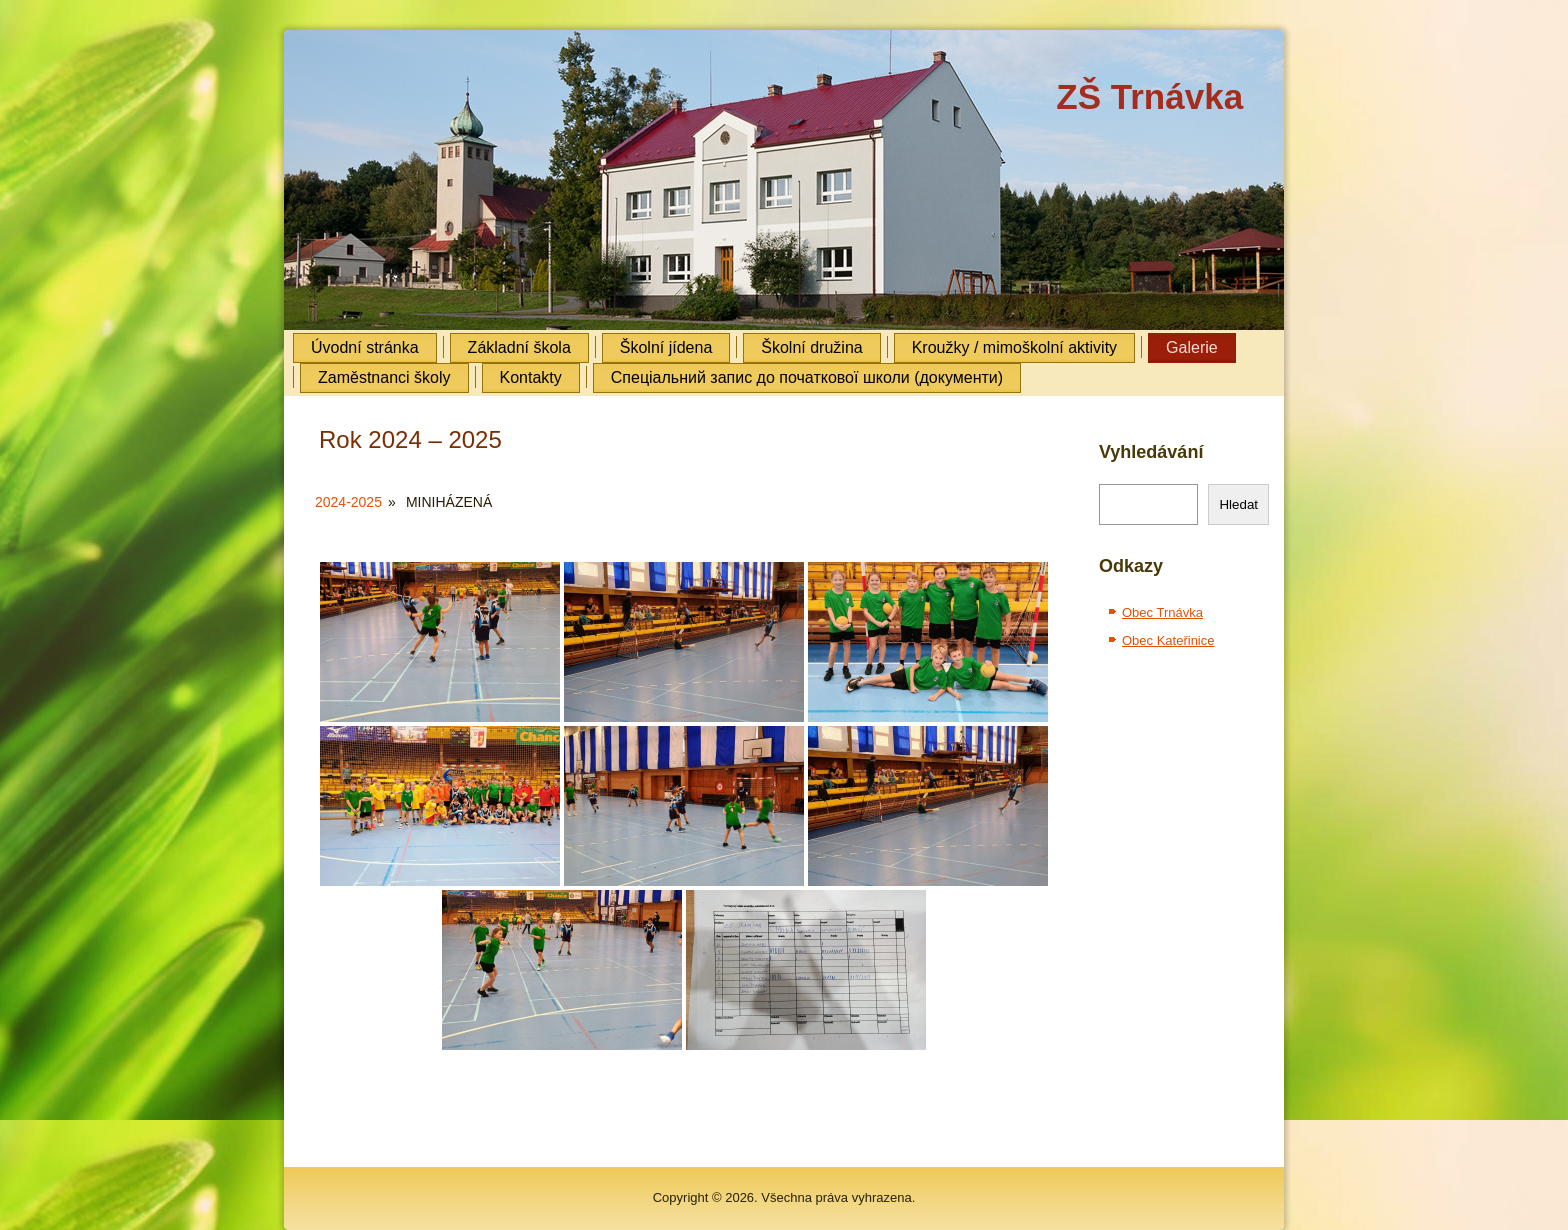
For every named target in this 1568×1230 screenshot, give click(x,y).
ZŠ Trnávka (1149, 96)
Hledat (1238, 504)
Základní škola (519, 347)
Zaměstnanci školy (384, 377)
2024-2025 (348, 502)
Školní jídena (666, 347)
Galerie (1192, 347)
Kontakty (531, 377)
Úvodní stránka (365, 347)
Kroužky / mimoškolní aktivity (1014, 347)
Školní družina (811, 347)
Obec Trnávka (1162, 612)
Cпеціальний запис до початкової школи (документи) (807, 377)
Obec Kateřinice (1168, 640)
